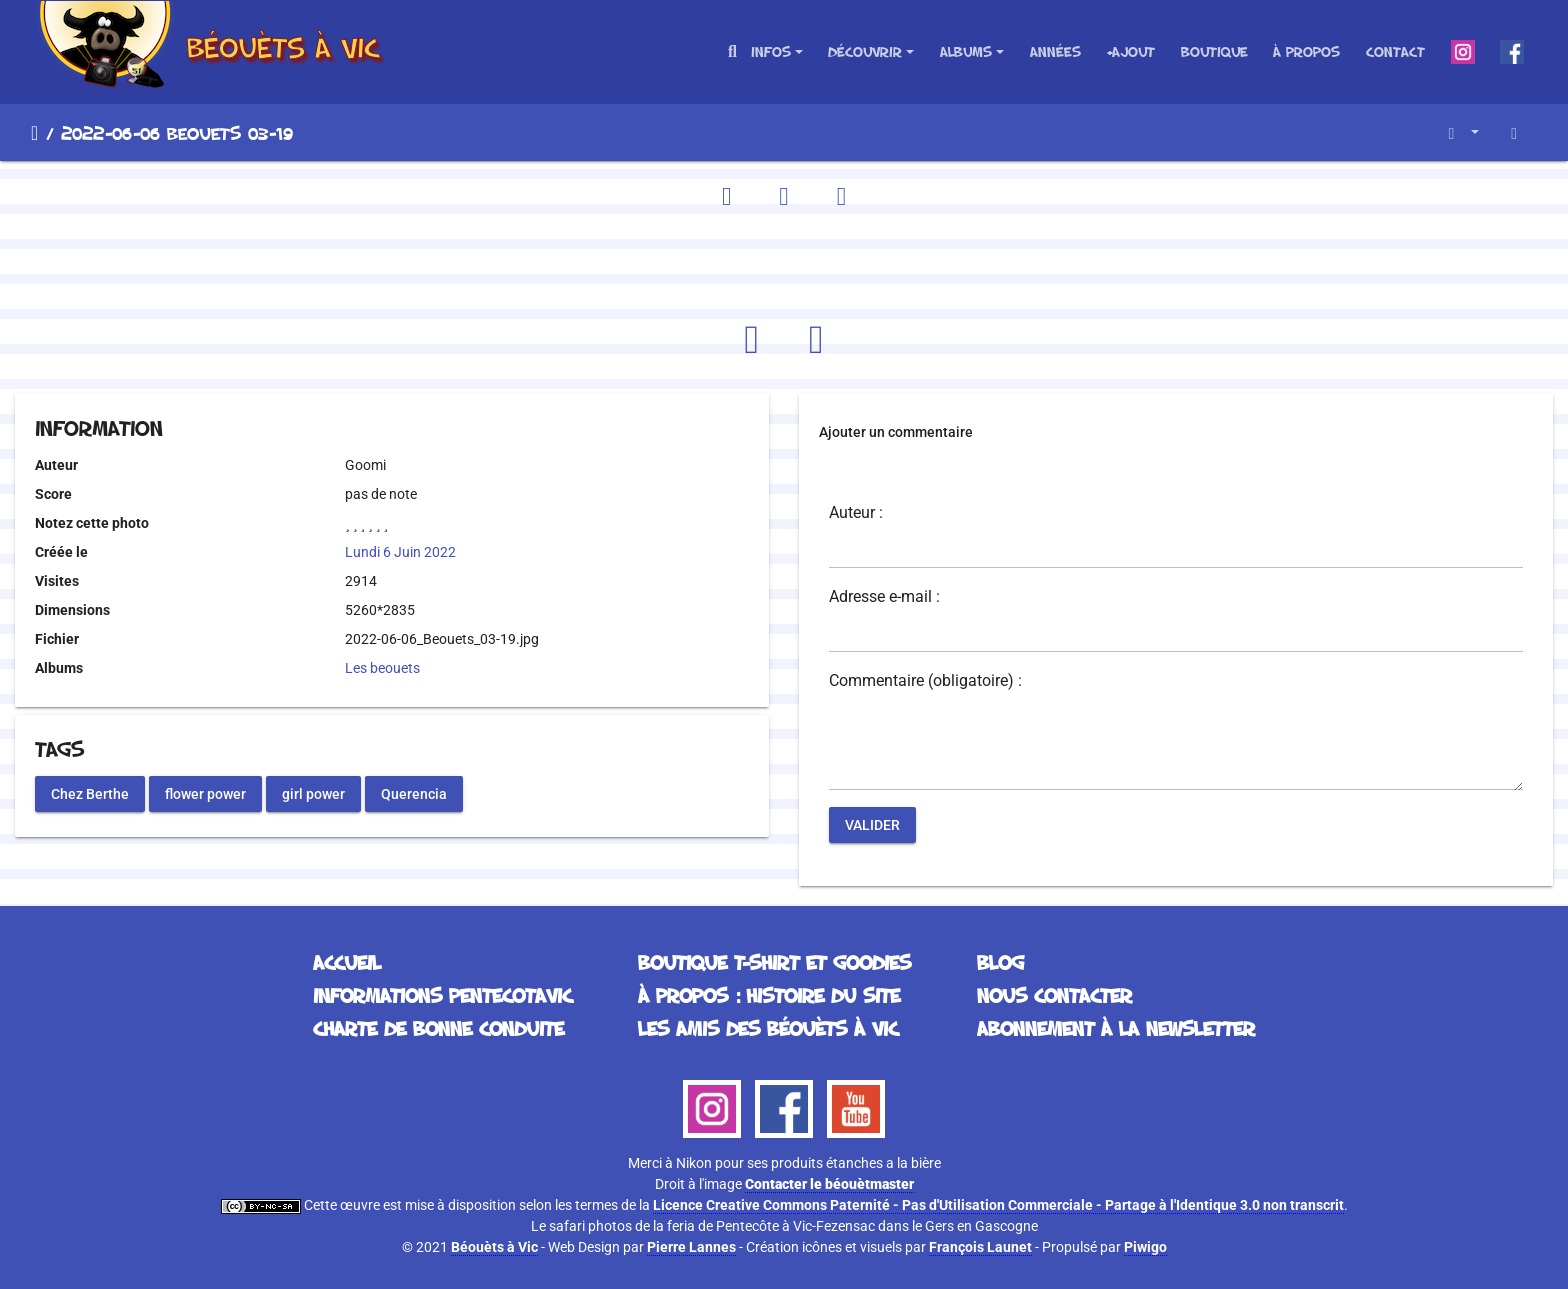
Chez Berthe (90, 793)
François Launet (980, 1247)
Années (1055, 51)
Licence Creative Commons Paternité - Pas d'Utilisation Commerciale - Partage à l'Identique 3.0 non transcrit (998, 1205)
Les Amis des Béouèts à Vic (768, 1028)
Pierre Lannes (691, 1247)
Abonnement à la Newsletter (1116, 1028)
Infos (771, 51)
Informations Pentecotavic (442, 995)
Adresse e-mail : (884, 597)
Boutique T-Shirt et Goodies (774, 962)
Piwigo (1145, 1247)
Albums (966, 51)
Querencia (414, 793)
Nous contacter (1054, 995)
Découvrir (865, 51)
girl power (313, 793)
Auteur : (856, 513)
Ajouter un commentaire (896, 432)
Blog (1000, 962)
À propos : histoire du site (769, 995)
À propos (1306, 51)
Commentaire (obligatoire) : (925, 681)
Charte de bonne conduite (438, 1028)
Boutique (1214, 51)
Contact (1395, 51)
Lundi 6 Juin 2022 (400, 552)
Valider (872, 825)
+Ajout (1130, 51)
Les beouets (382, 668)
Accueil (34, 133)
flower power (205, 793)
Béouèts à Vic (494, 1247)
